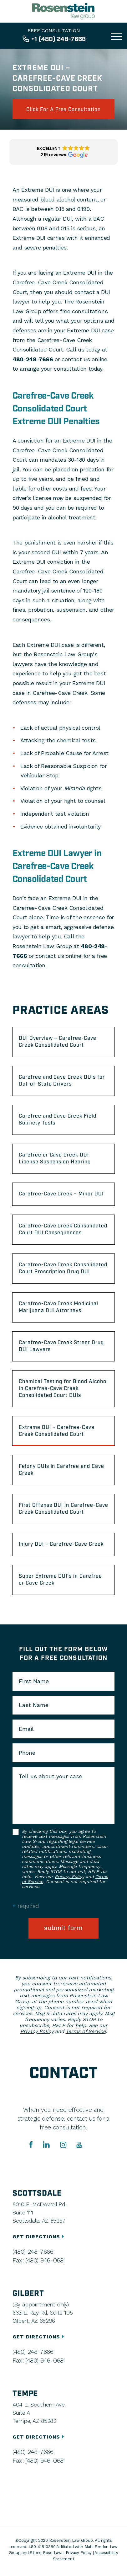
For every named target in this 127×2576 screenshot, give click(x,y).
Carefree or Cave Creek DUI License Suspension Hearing (55, 1158)
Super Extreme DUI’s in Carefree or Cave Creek (60, 1579)
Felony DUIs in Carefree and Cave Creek (61, 1470)
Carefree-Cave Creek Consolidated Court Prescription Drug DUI (63, 1268)
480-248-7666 (33, 359)
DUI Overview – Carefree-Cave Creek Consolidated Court (57, 1042)
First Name (34, 1681)
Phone (27, 1753)
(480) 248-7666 (33, 2251)
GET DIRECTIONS (39, 2237)
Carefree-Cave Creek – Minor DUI (61, 1194)
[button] (63, 152)
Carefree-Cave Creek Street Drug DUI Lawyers (61, 1346)
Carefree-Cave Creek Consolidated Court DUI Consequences (63, 1229)
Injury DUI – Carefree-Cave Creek (61, 1544)
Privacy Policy (69, 1876)
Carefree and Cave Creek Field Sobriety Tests (57, 1119)
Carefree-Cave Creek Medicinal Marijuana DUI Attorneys (58, 1307)
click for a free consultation (63, 109)
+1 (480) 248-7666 (58, 39)
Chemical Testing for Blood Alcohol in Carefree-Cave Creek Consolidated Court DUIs (63, 1388)
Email (26, 1729)
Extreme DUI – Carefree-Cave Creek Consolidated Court (56, 1431)
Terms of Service (86, 2031)
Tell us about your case (50, 1776)
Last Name (33, 1705)
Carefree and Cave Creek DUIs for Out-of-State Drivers (62, 1080)
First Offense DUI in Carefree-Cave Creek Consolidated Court (63, 1509)
